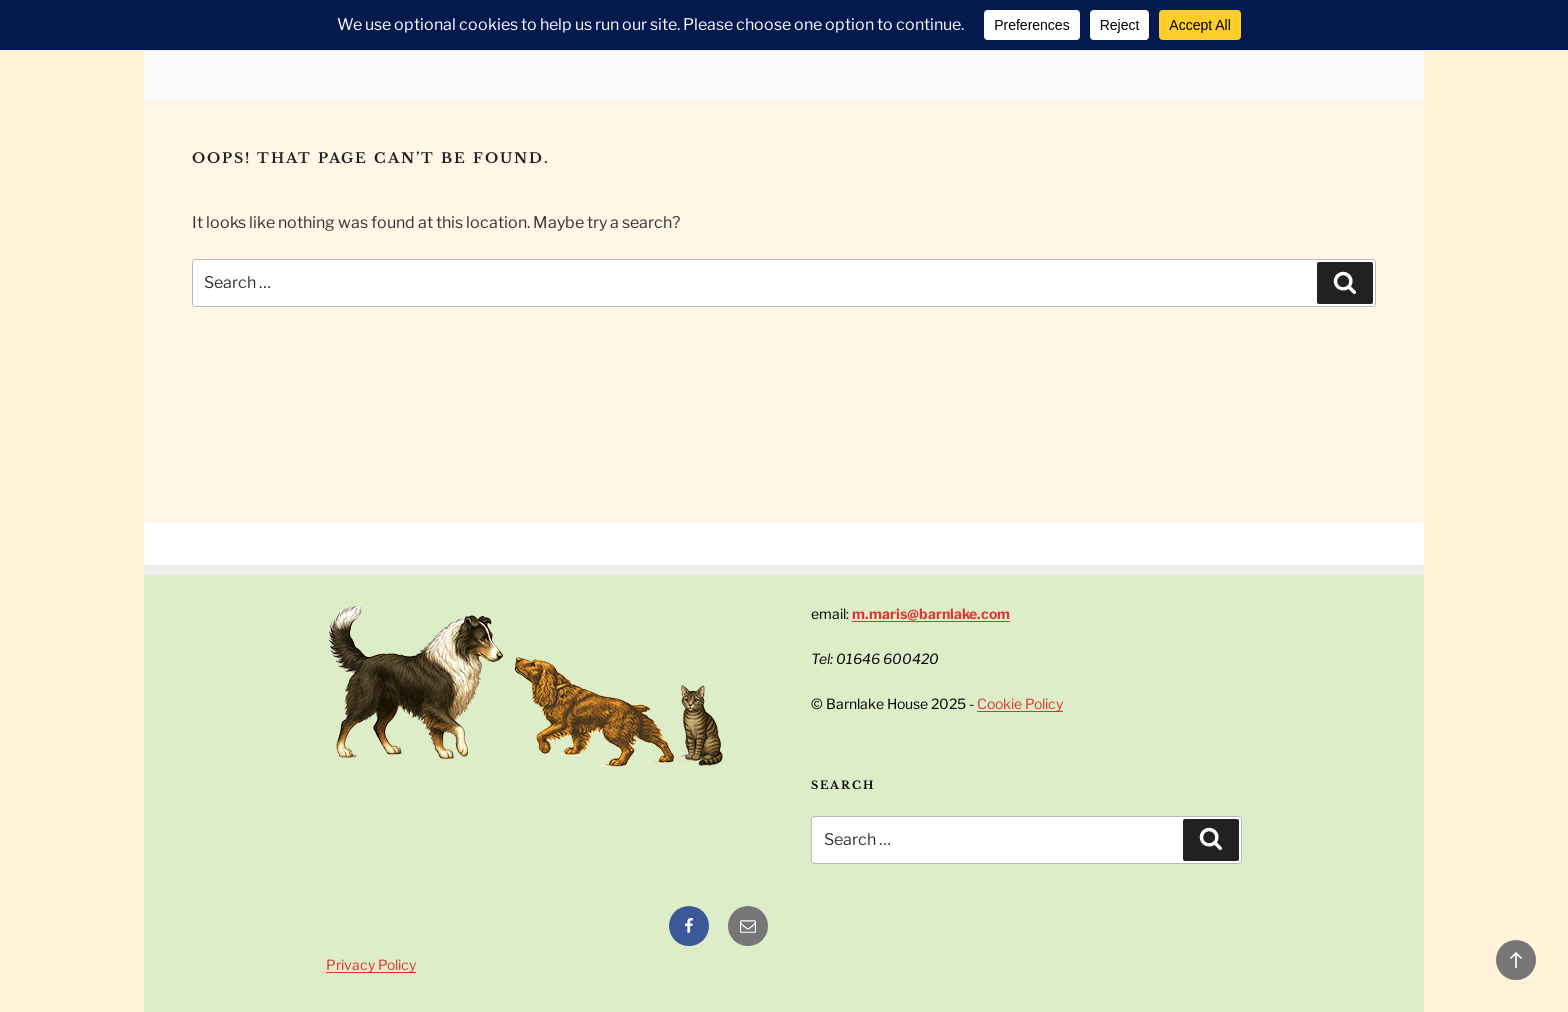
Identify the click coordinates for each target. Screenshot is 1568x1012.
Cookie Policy (1020, 703)
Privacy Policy (371, 964)
